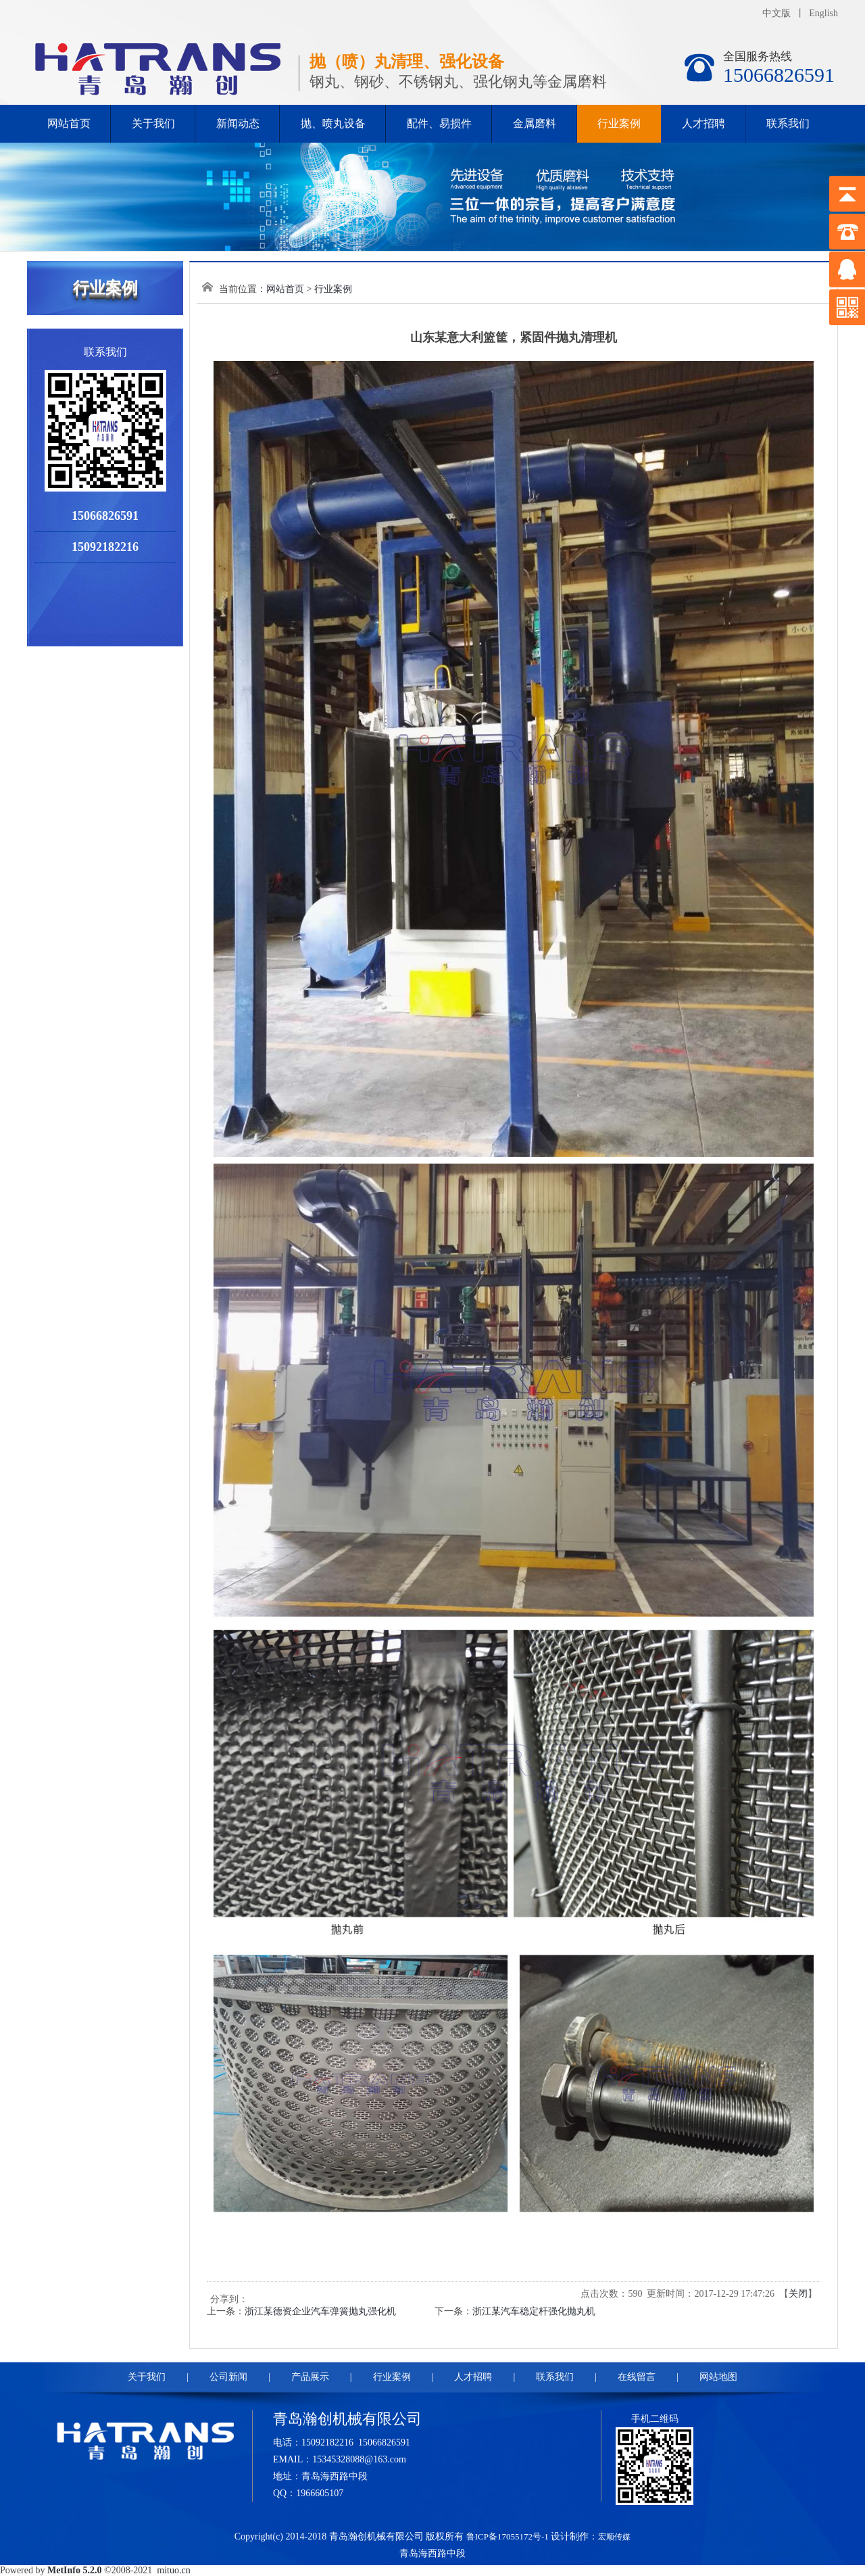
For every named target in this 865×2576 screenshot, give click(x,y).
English (823, 13)
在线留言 (637, 2377)
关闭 (798, 2294)
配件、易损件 (439, 123)
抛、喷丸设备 (333, 123)
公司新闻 (228, 2377)
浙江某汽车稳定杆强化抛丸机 (533, 2311)
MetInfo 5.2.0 (74, 2570)
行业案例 (619, 123)
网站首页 (69, 123)
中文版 (776, 13)
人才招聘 (703, 123)
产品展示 (310, 2377)
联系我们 (788, 123)
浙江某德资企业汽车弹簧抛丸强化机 (320, 2311)
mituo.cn (173, 2570)
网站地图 (718, 2377)
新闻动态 (238, 123)
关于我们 (153, 123)
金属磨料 (534, 123)
